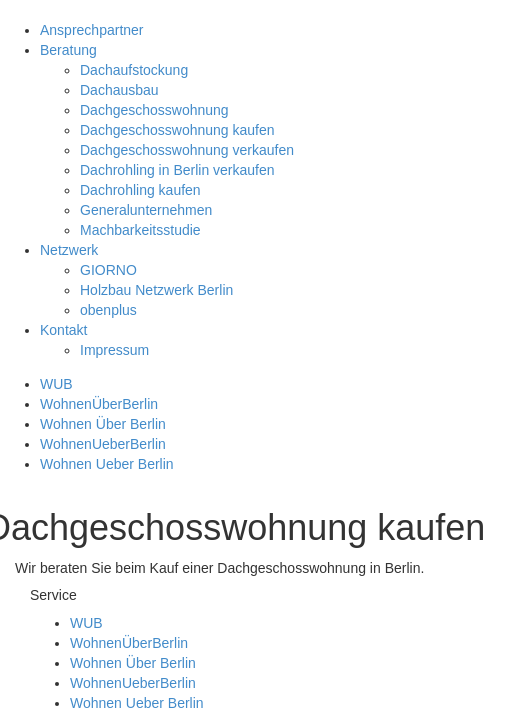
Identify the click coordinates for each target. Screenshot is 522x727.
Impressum (114, 350)
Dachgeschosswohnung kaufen (177, 130)
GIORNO (108, 270)
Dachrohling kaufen (140, 190)
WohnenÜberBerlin (99, 404)
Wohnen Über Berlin (103, 424)
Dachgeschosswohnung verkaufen (187, 150)
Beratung (68, 50)
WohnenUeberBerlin (103, 444)
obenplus (108, 310)
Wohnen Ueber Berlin (107, 464)
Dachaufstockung (134, 70)
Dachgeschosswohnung (154, 110)
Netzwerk (69, 250)
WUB (56, 384)
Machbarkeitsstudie (140, 230)
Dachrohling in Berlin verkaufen (177, 170)
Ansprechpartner (92, 30)
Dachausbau (119, 90)
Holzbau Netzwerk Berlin (156, 290)
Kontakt (63, 330)
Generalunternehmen (146, 210)
